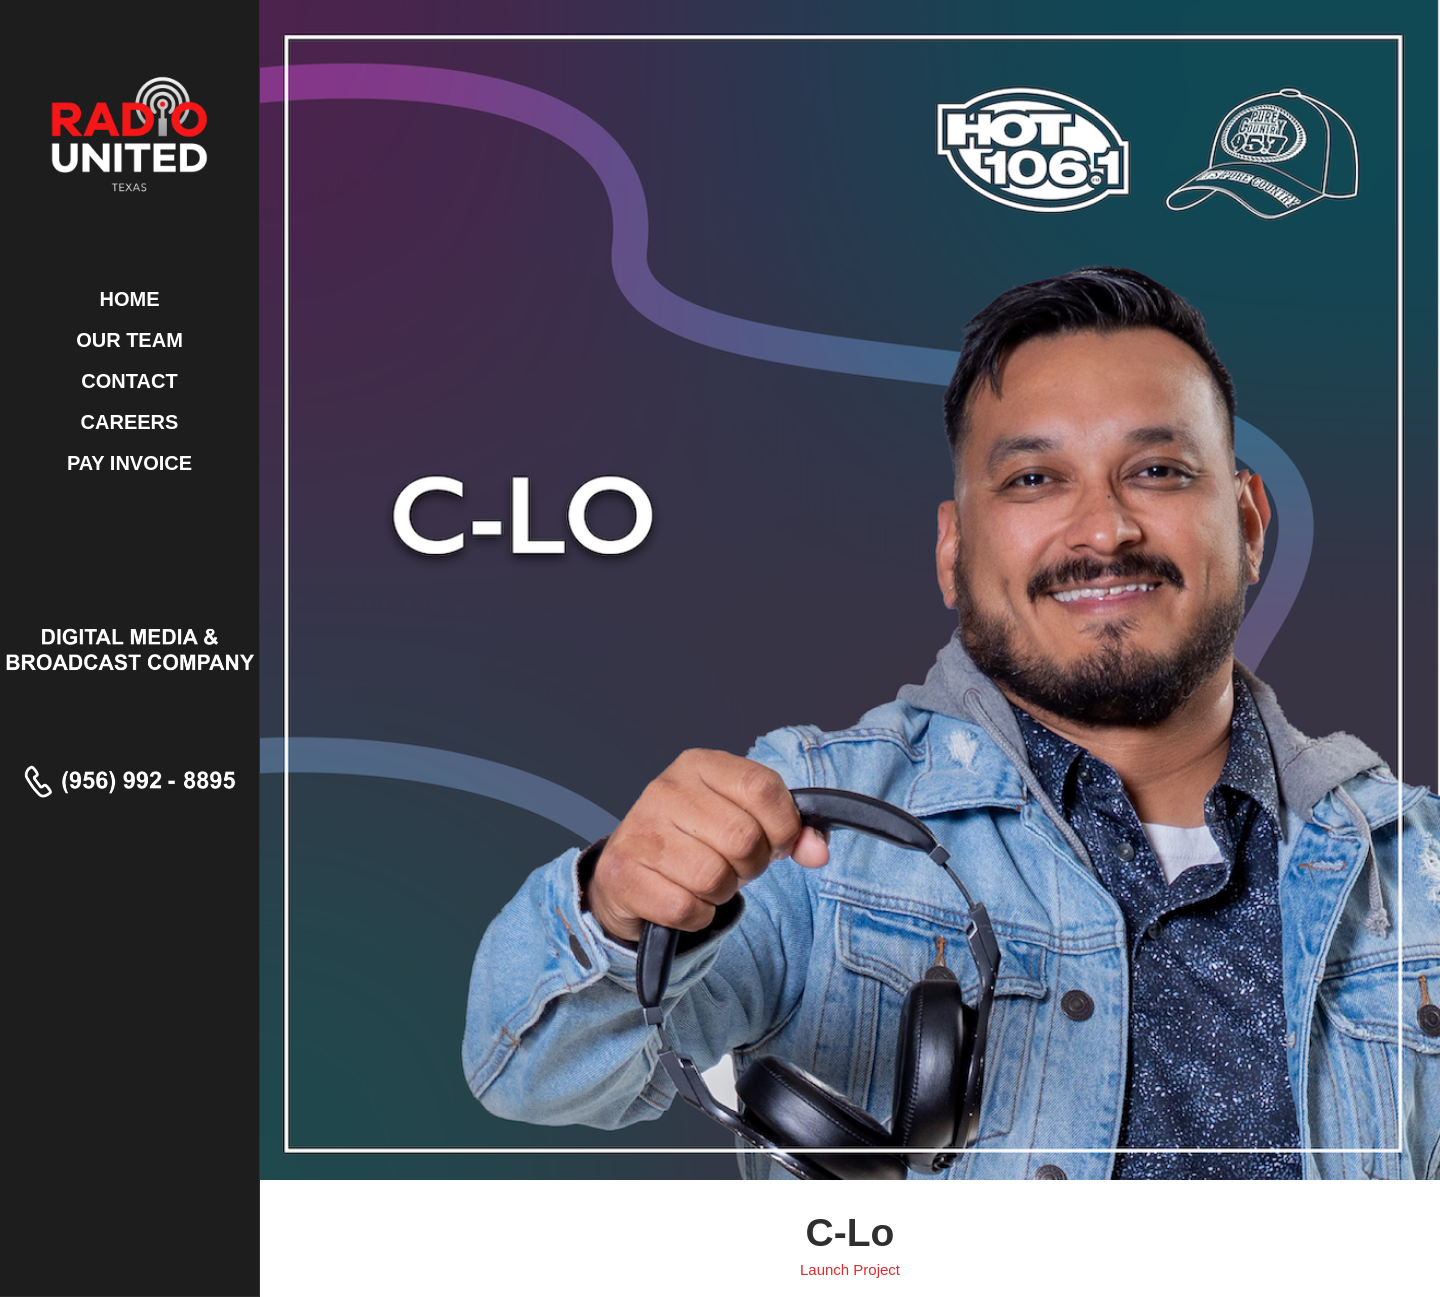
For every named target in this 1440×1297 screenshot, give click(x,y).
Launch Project (850, 1269)
